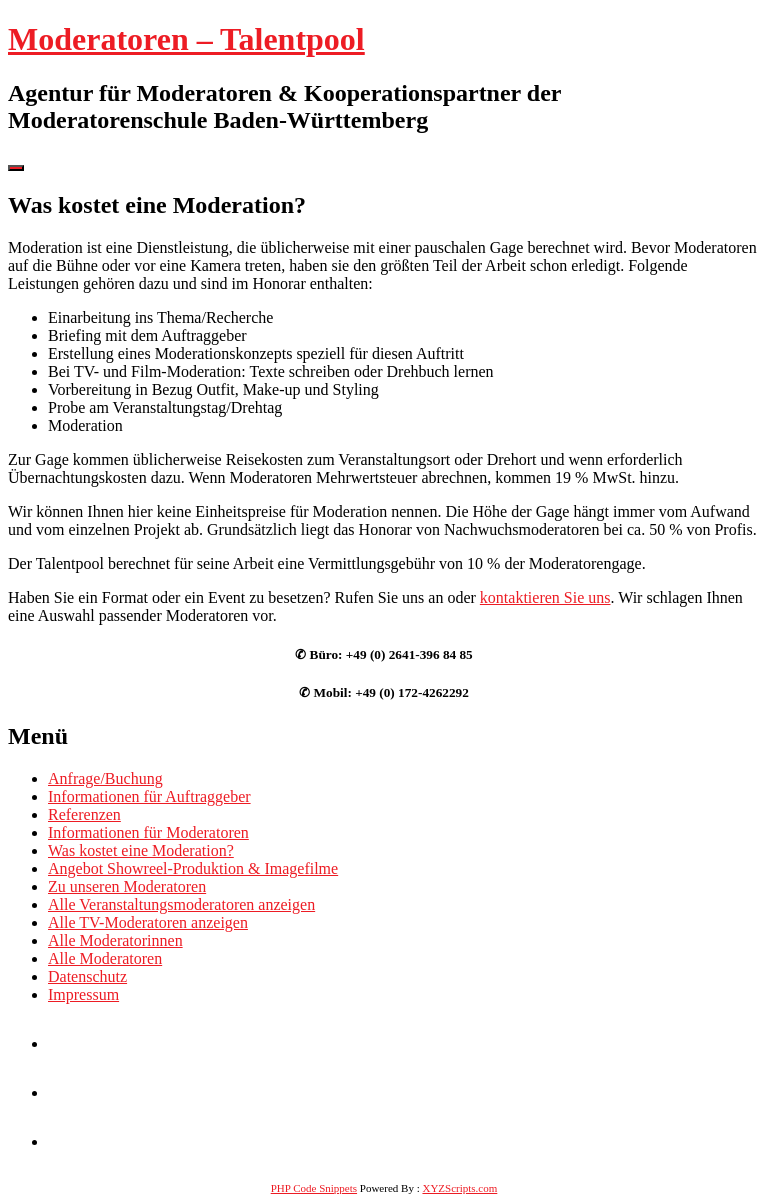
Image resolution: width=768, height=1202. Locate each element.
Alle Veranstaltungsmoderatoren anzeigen (181, 904)
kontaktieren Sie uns (545, 597)
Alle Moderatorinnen (115, 940)
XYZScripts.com (459, 1188)
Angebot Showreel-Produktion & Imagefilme (193, 868)
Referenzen (84, 814)
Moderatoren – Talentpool (186, 39)
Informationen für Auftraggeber (149, 796)
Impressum (83, 994)
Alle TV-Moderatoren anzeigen (148, 922)
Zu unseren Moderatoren (127, 886)
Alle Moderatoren (105, 958)
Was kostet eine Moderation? (141, 850)
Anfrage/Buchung (105, 778)
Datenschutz (87, 976)
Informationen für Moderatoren (148, 832)
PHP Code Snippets (314, 1188)
